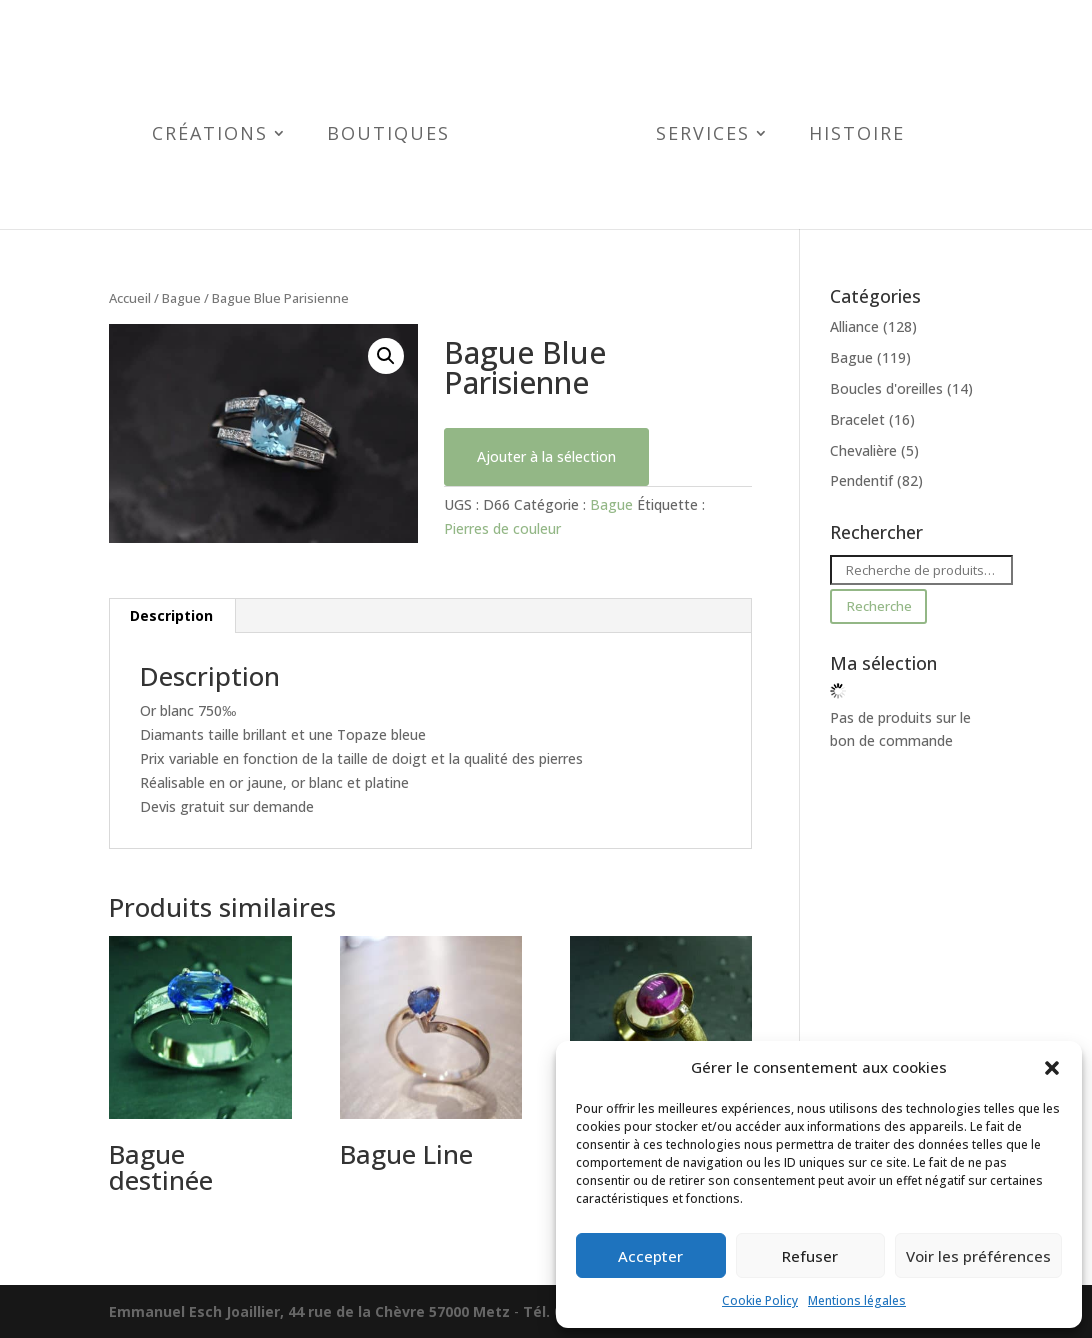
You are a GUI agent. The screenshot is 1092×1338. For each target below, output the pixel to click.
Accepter (650, 1256)
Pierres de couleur (502, 528)
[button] (1052, 1068)
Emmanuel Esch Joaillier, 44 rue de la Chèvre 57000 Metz (309, 1311)
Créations (224, 135)
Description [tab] (171, 615)
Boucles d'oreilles (886, 388)
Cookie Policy (760, 1300)
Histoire (843, 135)
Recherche (879, 606)
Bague (181, 298)
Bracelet (857, 419)
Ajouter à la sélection (546, 456)
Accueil (130, 298)
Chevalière (863, 450)
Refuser (810, 1256)
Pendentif (861, 480)
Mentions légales (857, 1300)
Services (689, 135)
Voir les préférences (978, 1256)
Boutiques (402, 135)
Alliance (854, 326)
